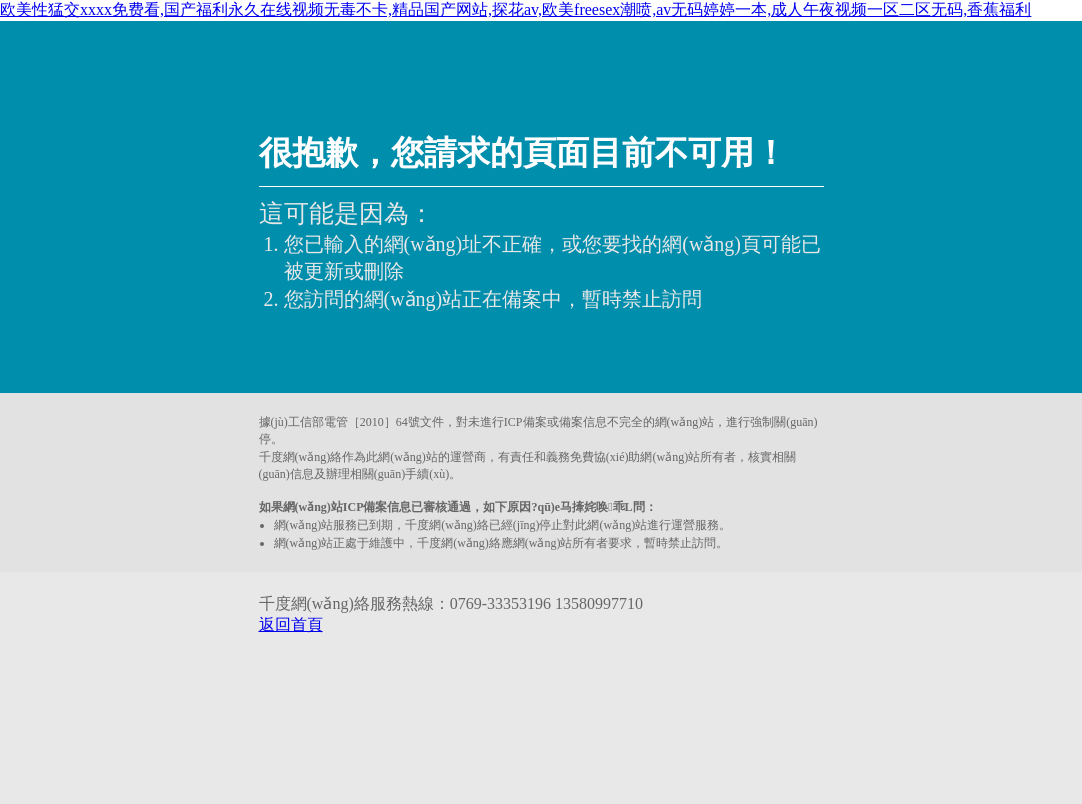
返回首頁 (291, 624)
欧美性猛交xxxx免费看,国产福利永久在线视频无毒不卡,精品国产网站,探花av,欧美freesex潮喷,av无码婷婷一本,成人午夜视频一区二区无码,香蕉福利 (515, 9)
